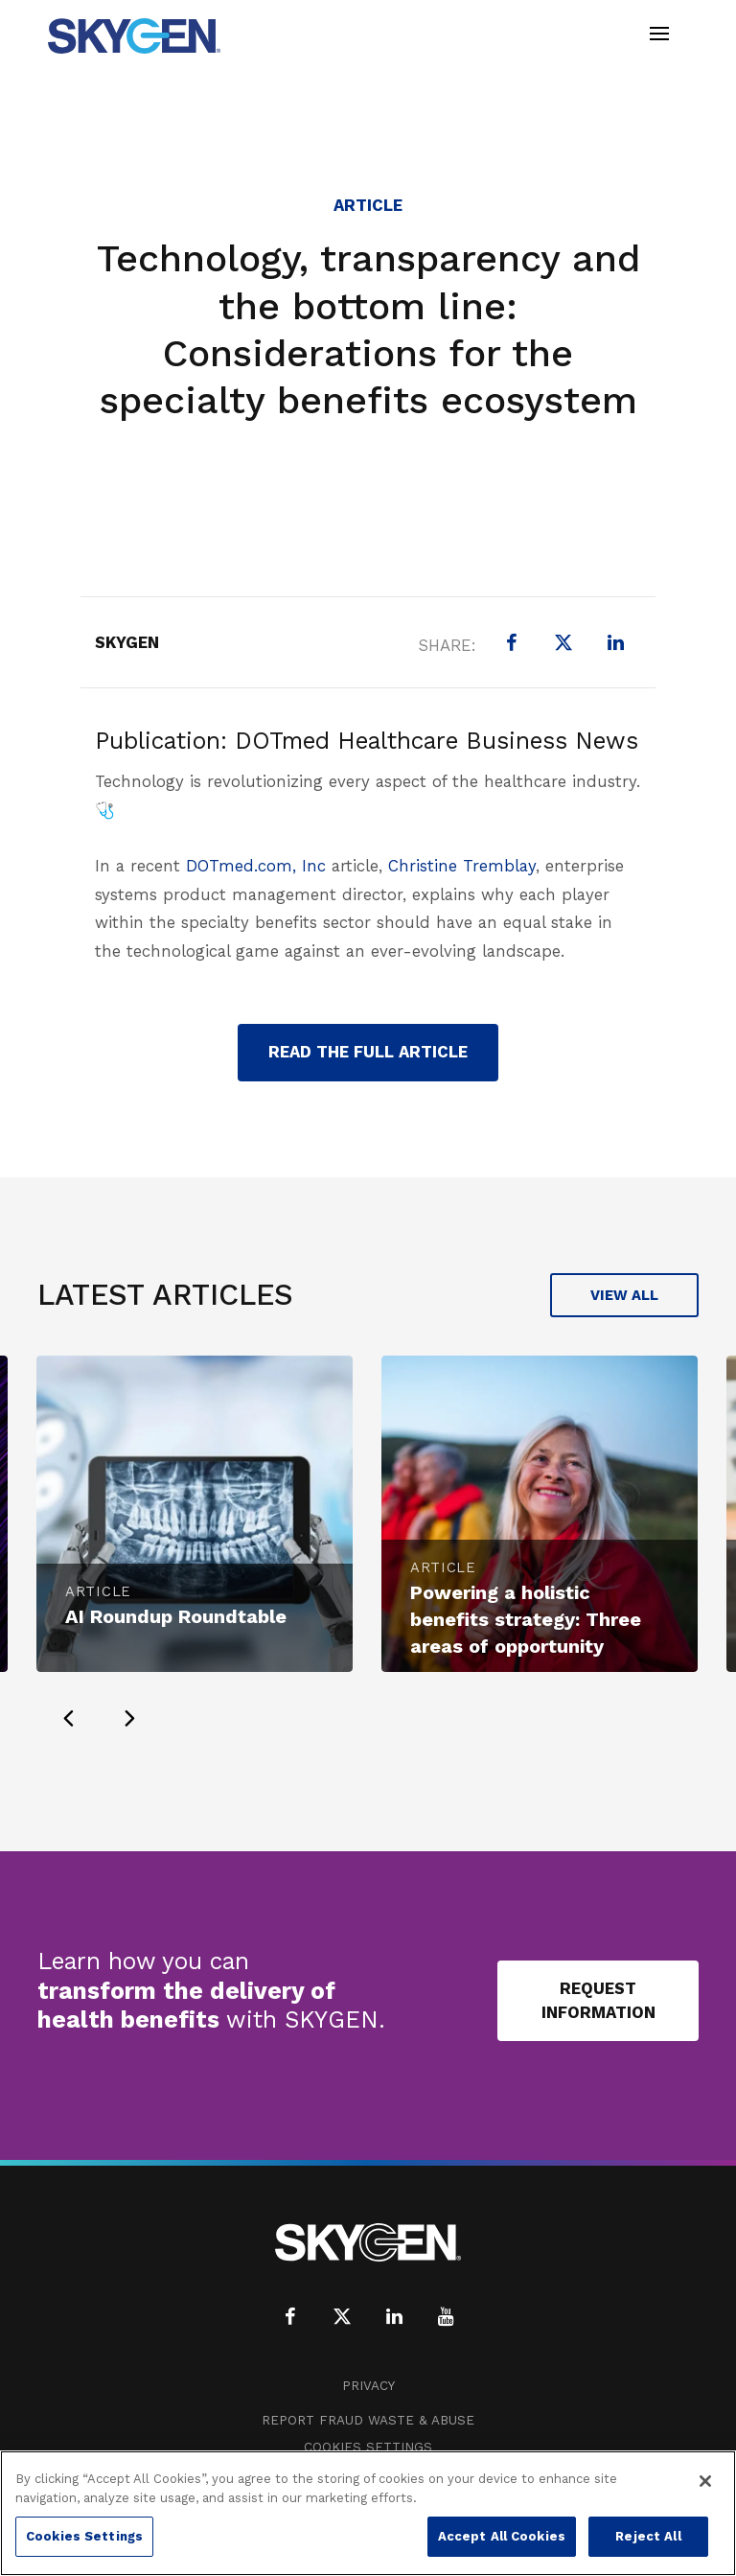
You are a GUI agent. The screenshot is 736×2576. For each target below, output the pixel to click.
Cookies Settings (368, 2447)
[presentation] (68, 1718)
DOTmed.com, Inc (256, 865)
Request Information (598, 2000)
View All (624, 1295)
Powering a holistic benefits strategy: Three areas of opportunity (525, 1619)
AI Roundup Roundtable (176, 1616)
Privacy (368, 2386)
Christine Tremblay (462, 865)
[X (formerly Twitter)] (563, 642)
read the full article (368, 1051)
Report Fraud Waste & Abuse (368, 2420)
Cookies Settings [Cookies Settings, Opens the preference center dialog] (84, 2536)
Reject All (647, 2536)
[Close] (705, 2481)
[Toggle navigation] (659, 36)
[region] (368, 2513)
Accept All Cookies (501, 2536)
